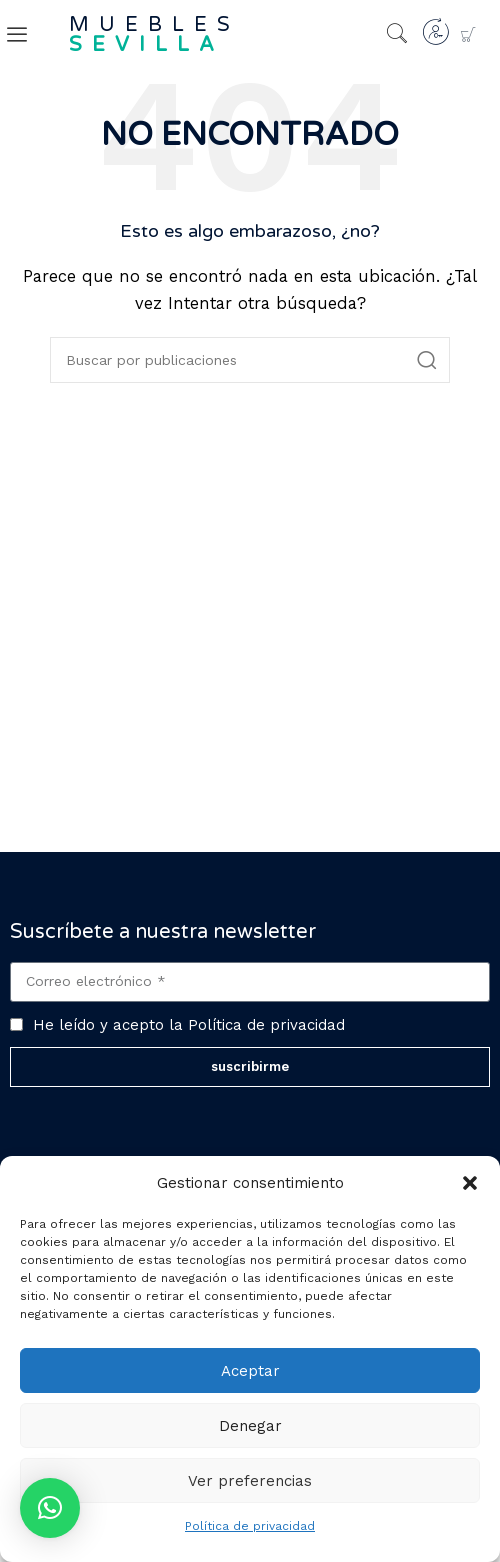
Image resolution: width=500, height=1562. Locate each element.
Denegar (250, 1426)
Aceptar (250, 1371)
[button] (470, 1183)
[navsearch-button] (397, 35)
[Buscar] (250, 360)
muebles (154, 35)
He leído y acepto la (189, 1025)
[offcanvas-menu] (17, 35)
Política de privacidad (250, 1526)
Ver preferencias (250, 1481)
